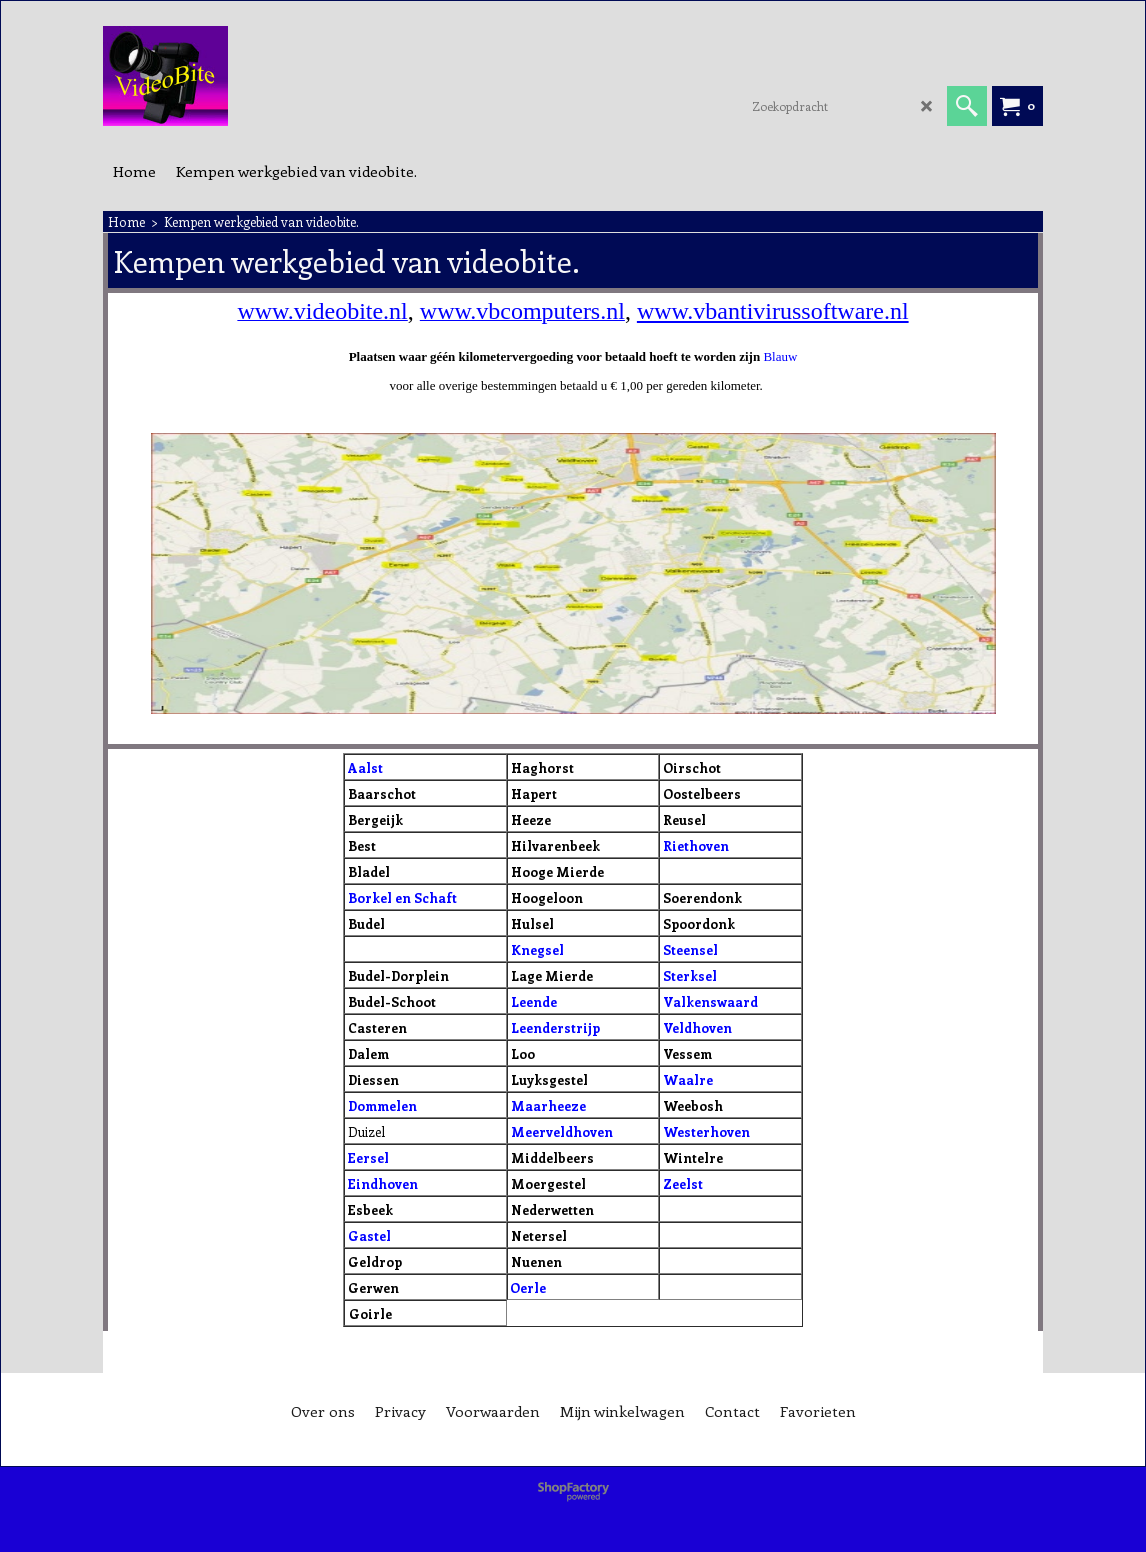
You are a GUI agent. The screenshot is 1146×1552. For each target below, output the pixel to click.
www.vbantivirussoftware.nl (773, 311)
